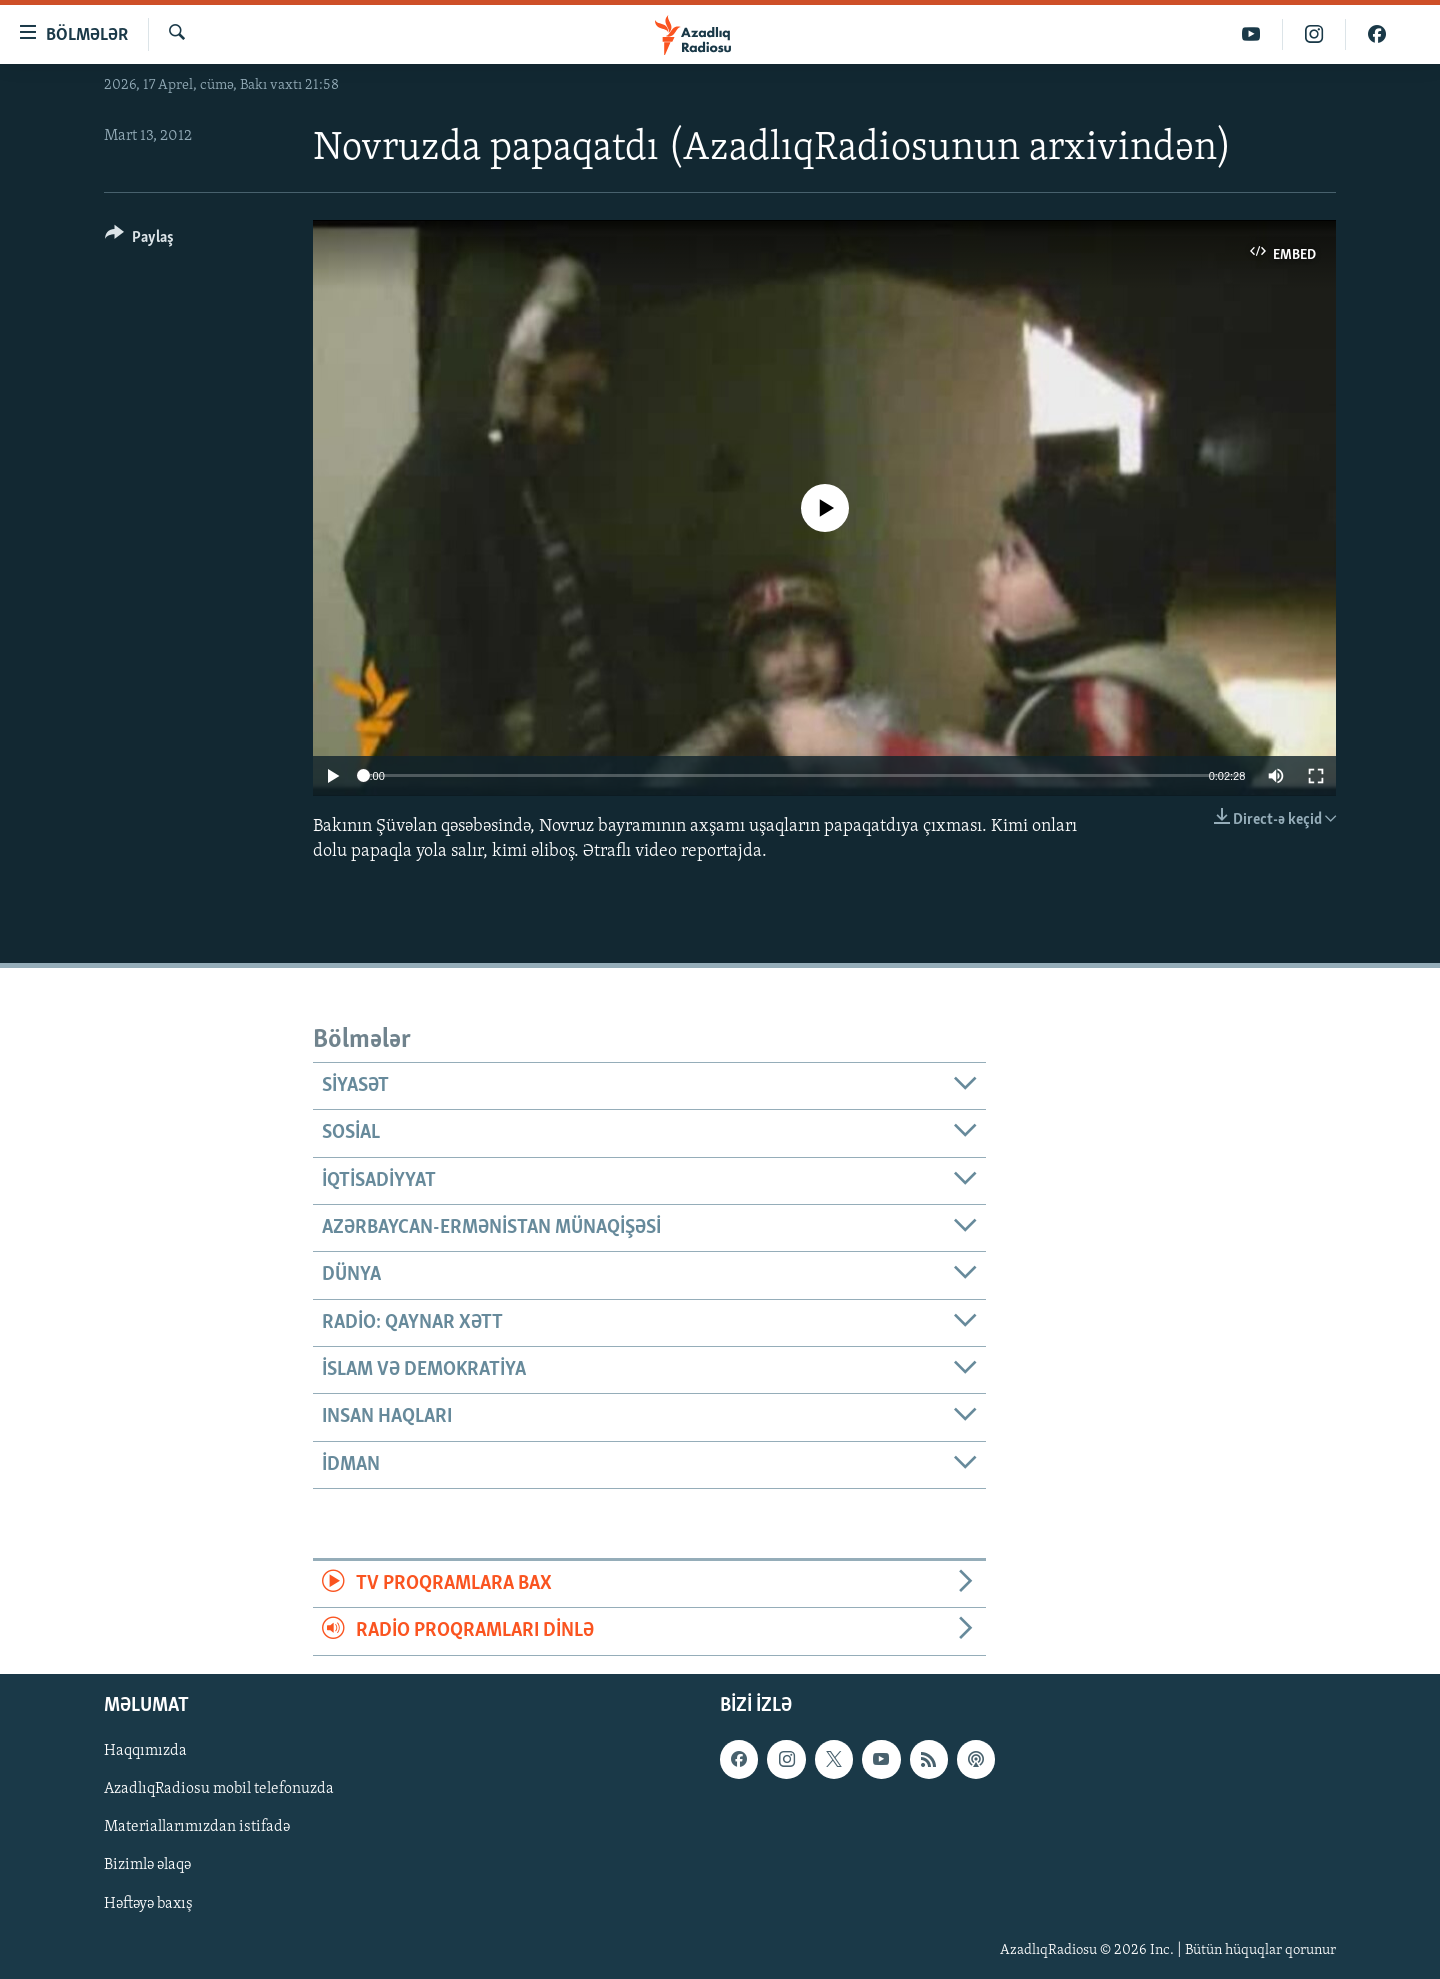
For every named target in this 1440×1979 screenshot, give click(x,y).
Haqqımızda (145, 1751)
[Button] (139, 240)
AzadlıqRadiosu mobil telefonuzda (219, 1789)
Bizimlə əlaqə (147, 1865)
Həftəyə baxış (148, 1903)
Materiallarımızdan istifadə (197, 1827)
